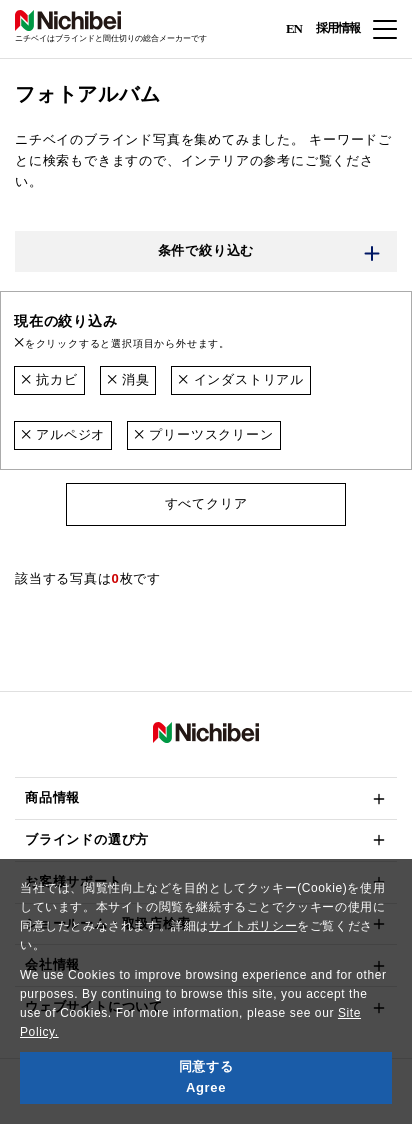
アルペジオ (63, 434)
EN (294, 27)
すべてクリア (206, 503)
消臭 (128, 379)
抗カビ (49, 379)
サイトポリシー (253, 926)
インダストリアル (241, 379)
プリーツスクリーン (203, 434)
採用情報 (338, 28)
